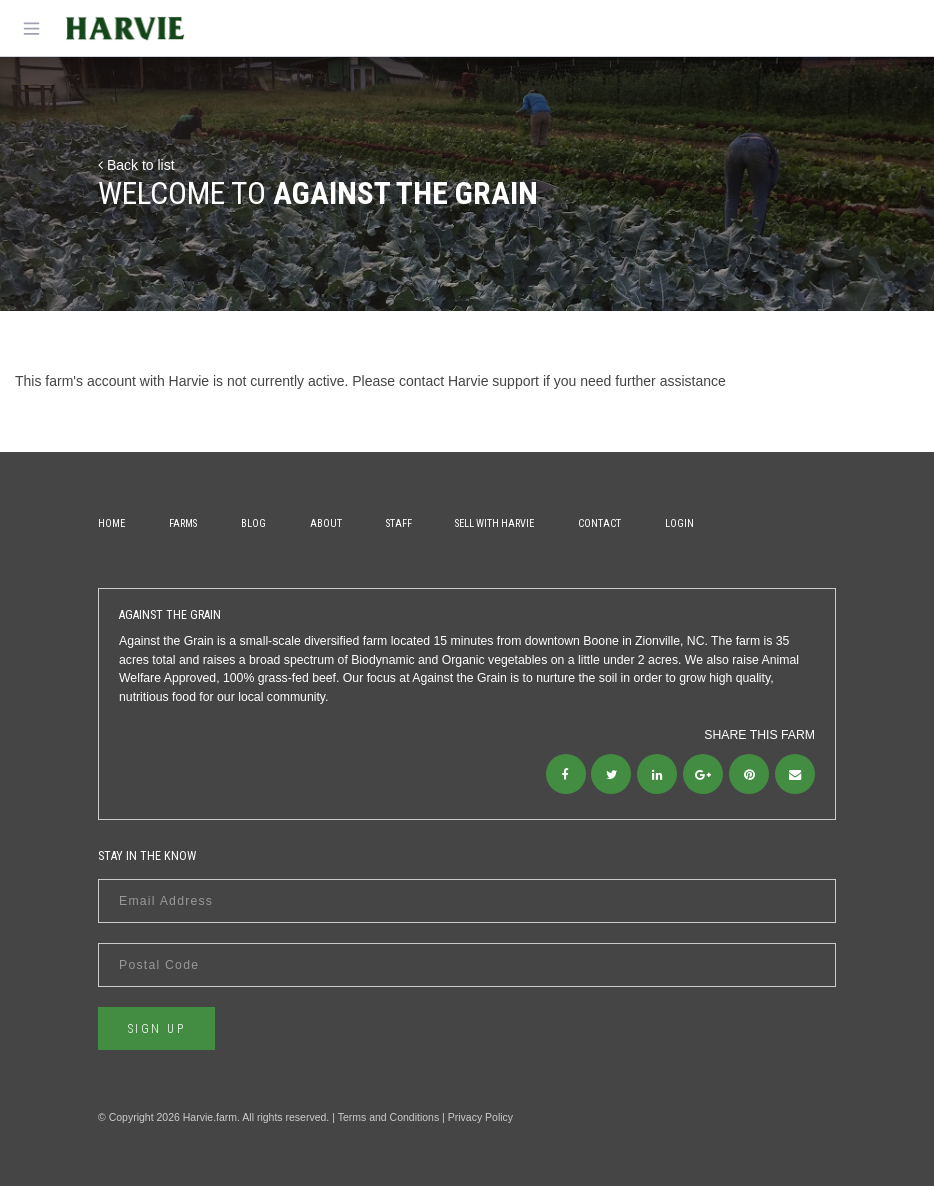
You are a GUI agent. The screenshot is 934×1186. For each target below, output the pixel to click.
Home (111, 523)
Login (679, 523)
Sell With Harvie (494, 523)
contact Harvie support (469, 381)
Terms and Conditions (389, 1117)
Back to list (136, 165)
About (326, 523)
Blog (253, 523)
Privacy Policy (480, 1117)
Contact (599, 523)
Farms (183, 523)
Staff (399, 523)
